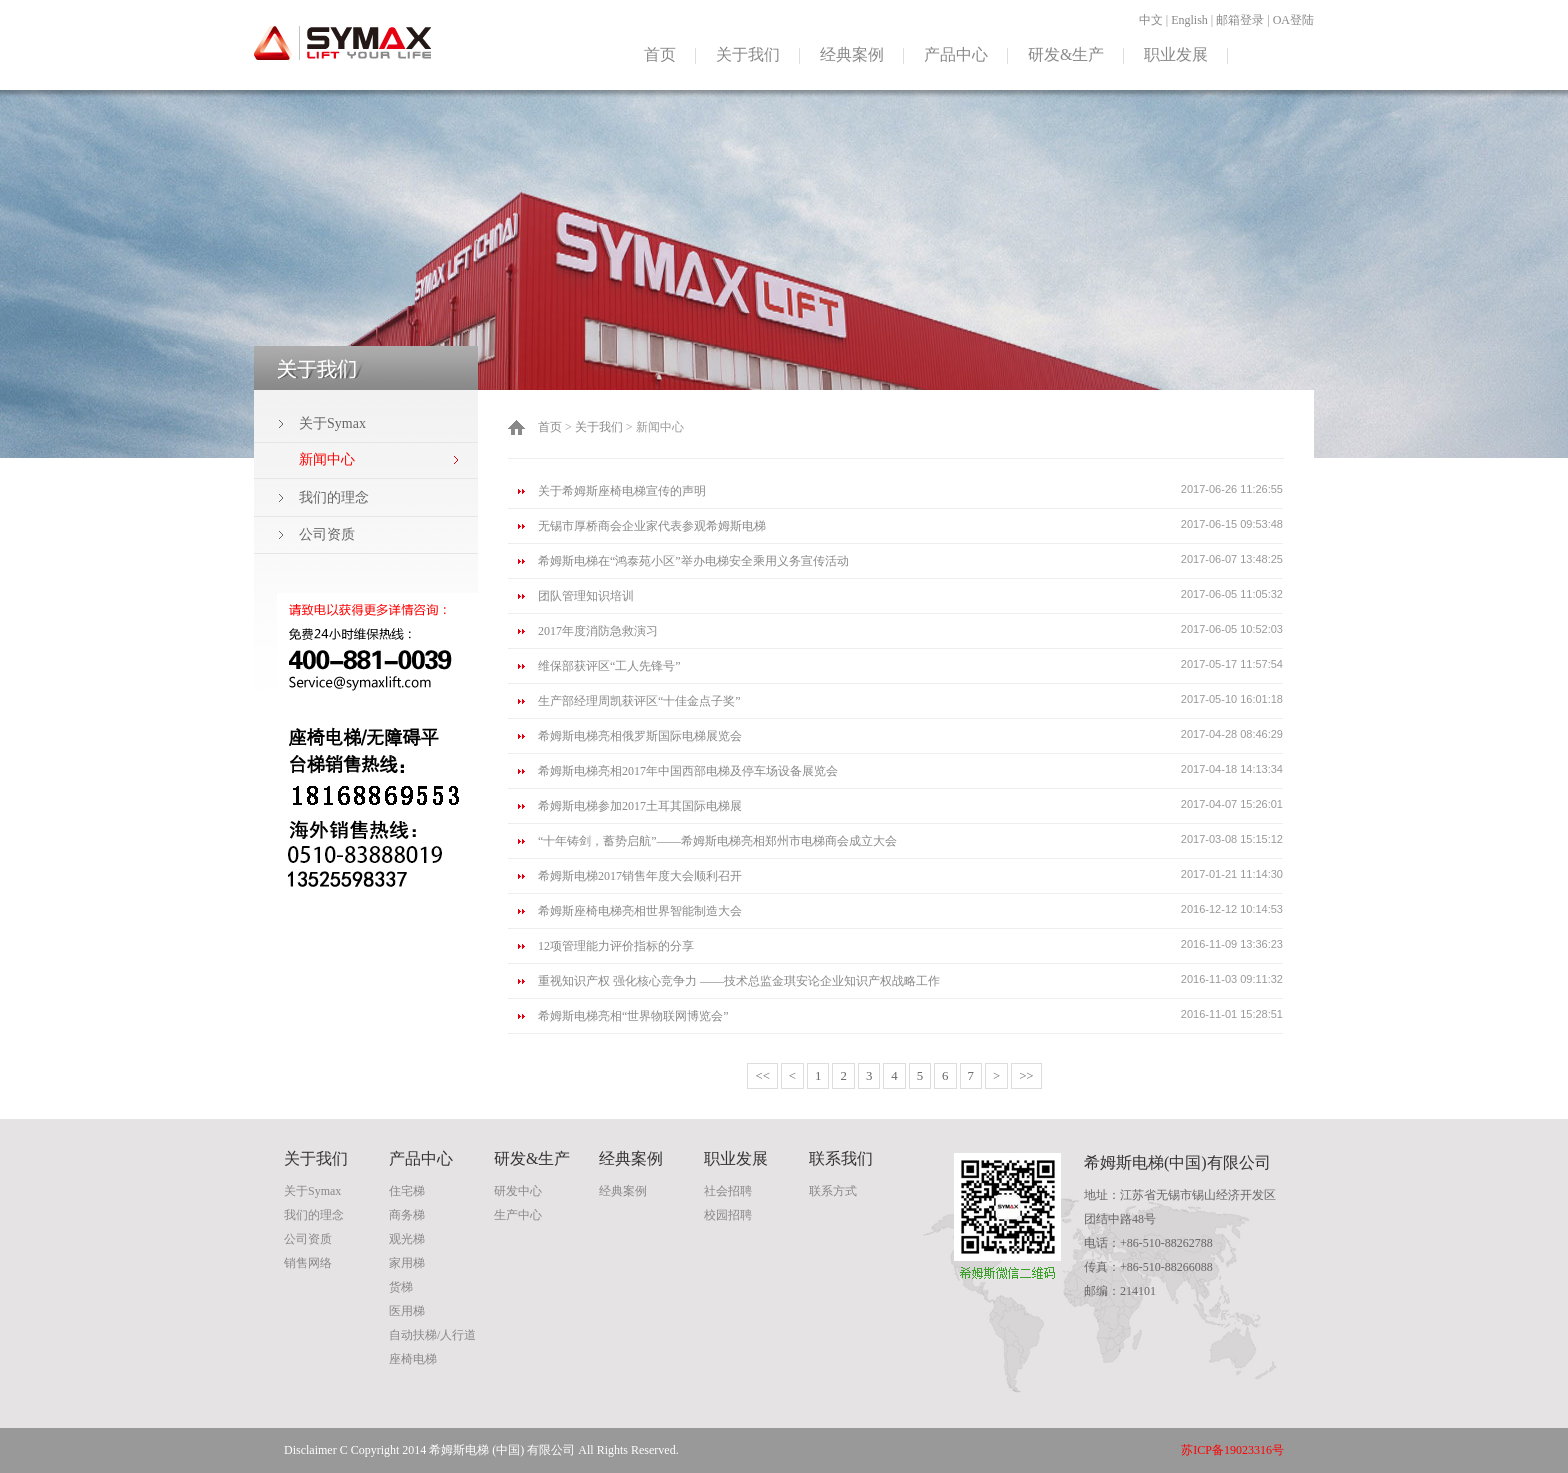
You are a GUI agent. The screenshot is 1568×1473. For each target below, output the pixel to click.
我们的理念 (334, 497)
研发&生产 (1066, 54)
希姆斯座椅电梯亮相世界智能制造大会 (640, 911)
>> (1026, 1076)
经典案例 (852, 54)
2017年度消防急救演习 (598, 631)
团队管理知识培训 (586, 596)
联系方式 (833, 1191)
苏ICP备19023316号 (1232, 1450)
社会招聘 (728, 1191)
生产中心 (518, 1215)
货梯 (401, 1287)
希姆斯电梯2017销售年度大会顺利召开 (640, 876)
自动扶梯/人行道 (432, 1335)
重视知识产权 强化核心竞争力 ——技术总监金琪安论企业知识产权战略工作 (739, 981)
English (1189, 20)
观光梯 (407, 1239)
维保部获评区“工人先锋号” (609, 666)
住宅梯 (407, 1191)
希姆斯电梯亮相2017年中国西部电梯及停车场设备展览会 (688, 771)
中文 (1151, 20)
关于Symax (332, 423)
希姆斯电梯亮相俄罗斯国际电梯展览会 (640, 736)
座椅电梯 (413, 1359)
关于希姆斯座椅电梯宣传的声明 (622, 491)
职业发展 (1176, 54)
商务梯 (407, 1215)
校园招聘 (728, 1215)
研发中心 (518, 1191)
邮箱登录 (1240, 20)
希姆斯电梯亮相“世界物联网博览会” (633, 1016)
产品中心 (956, 54)
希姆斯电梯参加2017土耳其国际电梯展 (640, 806)
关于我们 (748, 54)
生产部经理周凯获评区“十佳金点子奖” (639, 701)
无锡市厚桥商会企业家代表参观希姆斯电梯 (652, 526)
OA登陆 (1293, 20)
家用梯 (407, 1263)
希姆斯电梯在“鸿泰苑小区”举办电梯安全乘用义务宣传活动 (693, 561)
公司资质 (327, 534)
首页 (660, 54)
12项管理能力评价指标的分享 (616, 946)
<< (762, 1076)
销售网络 (308, 1263)
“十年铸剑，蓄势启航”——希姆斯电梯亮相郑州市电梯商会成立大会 (717, 841)
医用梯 (407, 1311)
